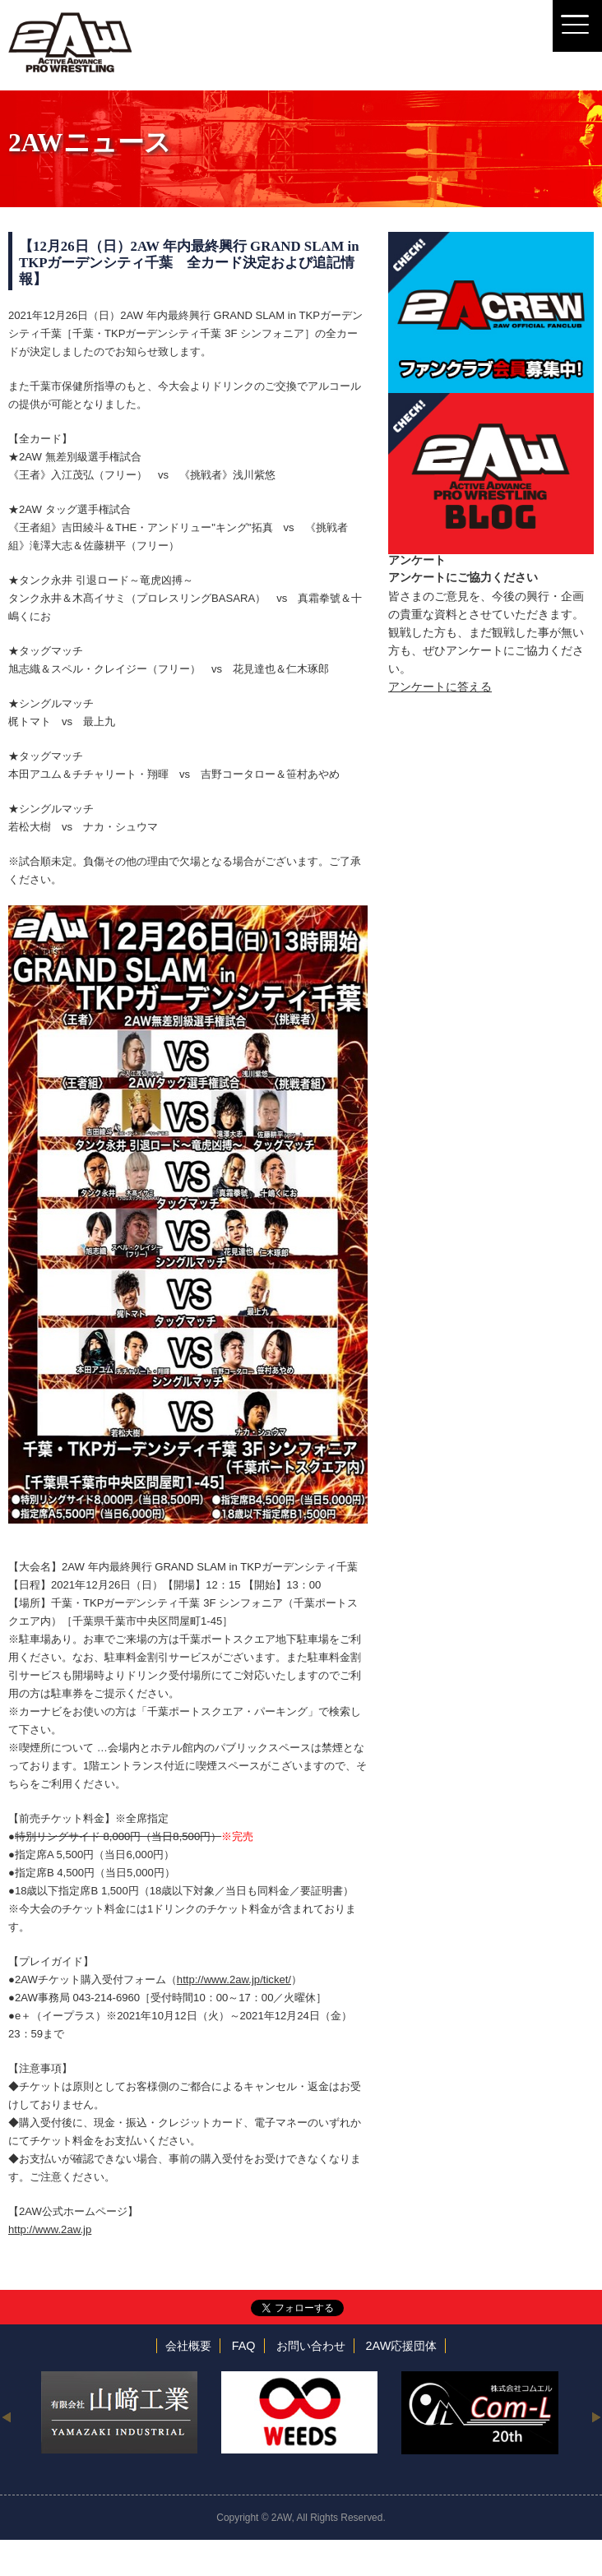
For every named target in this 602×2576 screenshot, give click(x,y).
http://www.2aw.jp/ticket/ (234, 1979)
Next (596, 2416)
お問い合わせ (310, 2345)
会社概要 (188, 2345)
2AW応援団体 (402, 2345)
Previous (6, 2416)
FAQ (244, 2345)
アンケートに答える (440, 686)
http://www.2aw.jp (49, 2229)
